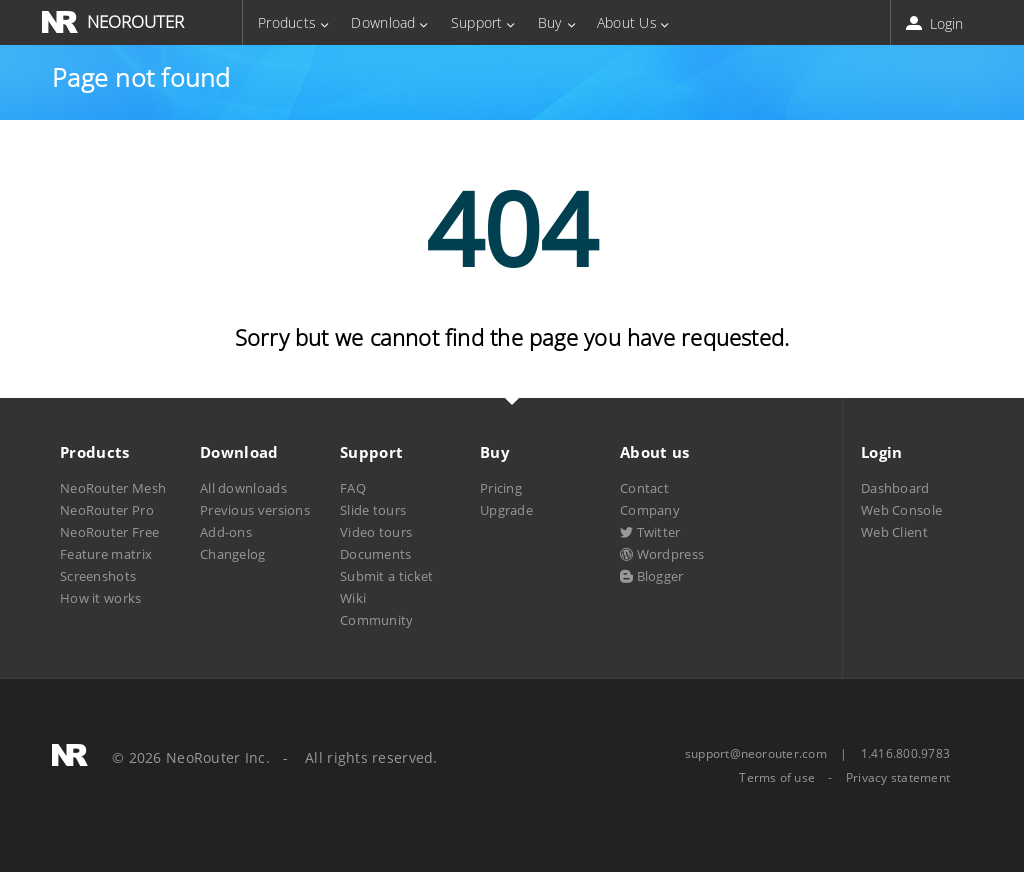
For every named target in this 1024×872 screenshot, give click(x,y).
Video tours (376, 532)
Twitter (650, 532)
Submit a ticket (386, 576)
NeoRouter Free (109, 532)
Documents (376, 554)
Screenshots (98, 576)
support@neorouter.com (756, 753)
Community (377, 620)
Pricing (501, 488)
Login (936, 23)
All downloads (243, 488)
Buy (550, 22)
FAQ (353, 488)
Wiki (353, 598)
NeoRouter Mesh (113, 488)
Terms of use (777, 778)
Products (287, 22)
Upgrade (506, 510)
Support (477, 22)
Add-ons (226, 532)
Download (383, 22)
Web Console (901, 510)
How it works (101, 598)
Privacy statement (898, 778)
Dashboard (895, 488)
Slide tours (373, 510)
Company (650, 510)
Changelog (233, 554)
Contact (644, 488)
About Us (627, 22)
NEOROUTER (135, 21)
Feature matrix (106, 554)
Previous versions (255, 510)
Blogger (652, 576)
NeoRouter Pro (107, 510)
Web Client (894, 532)
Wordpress (662, 554)
